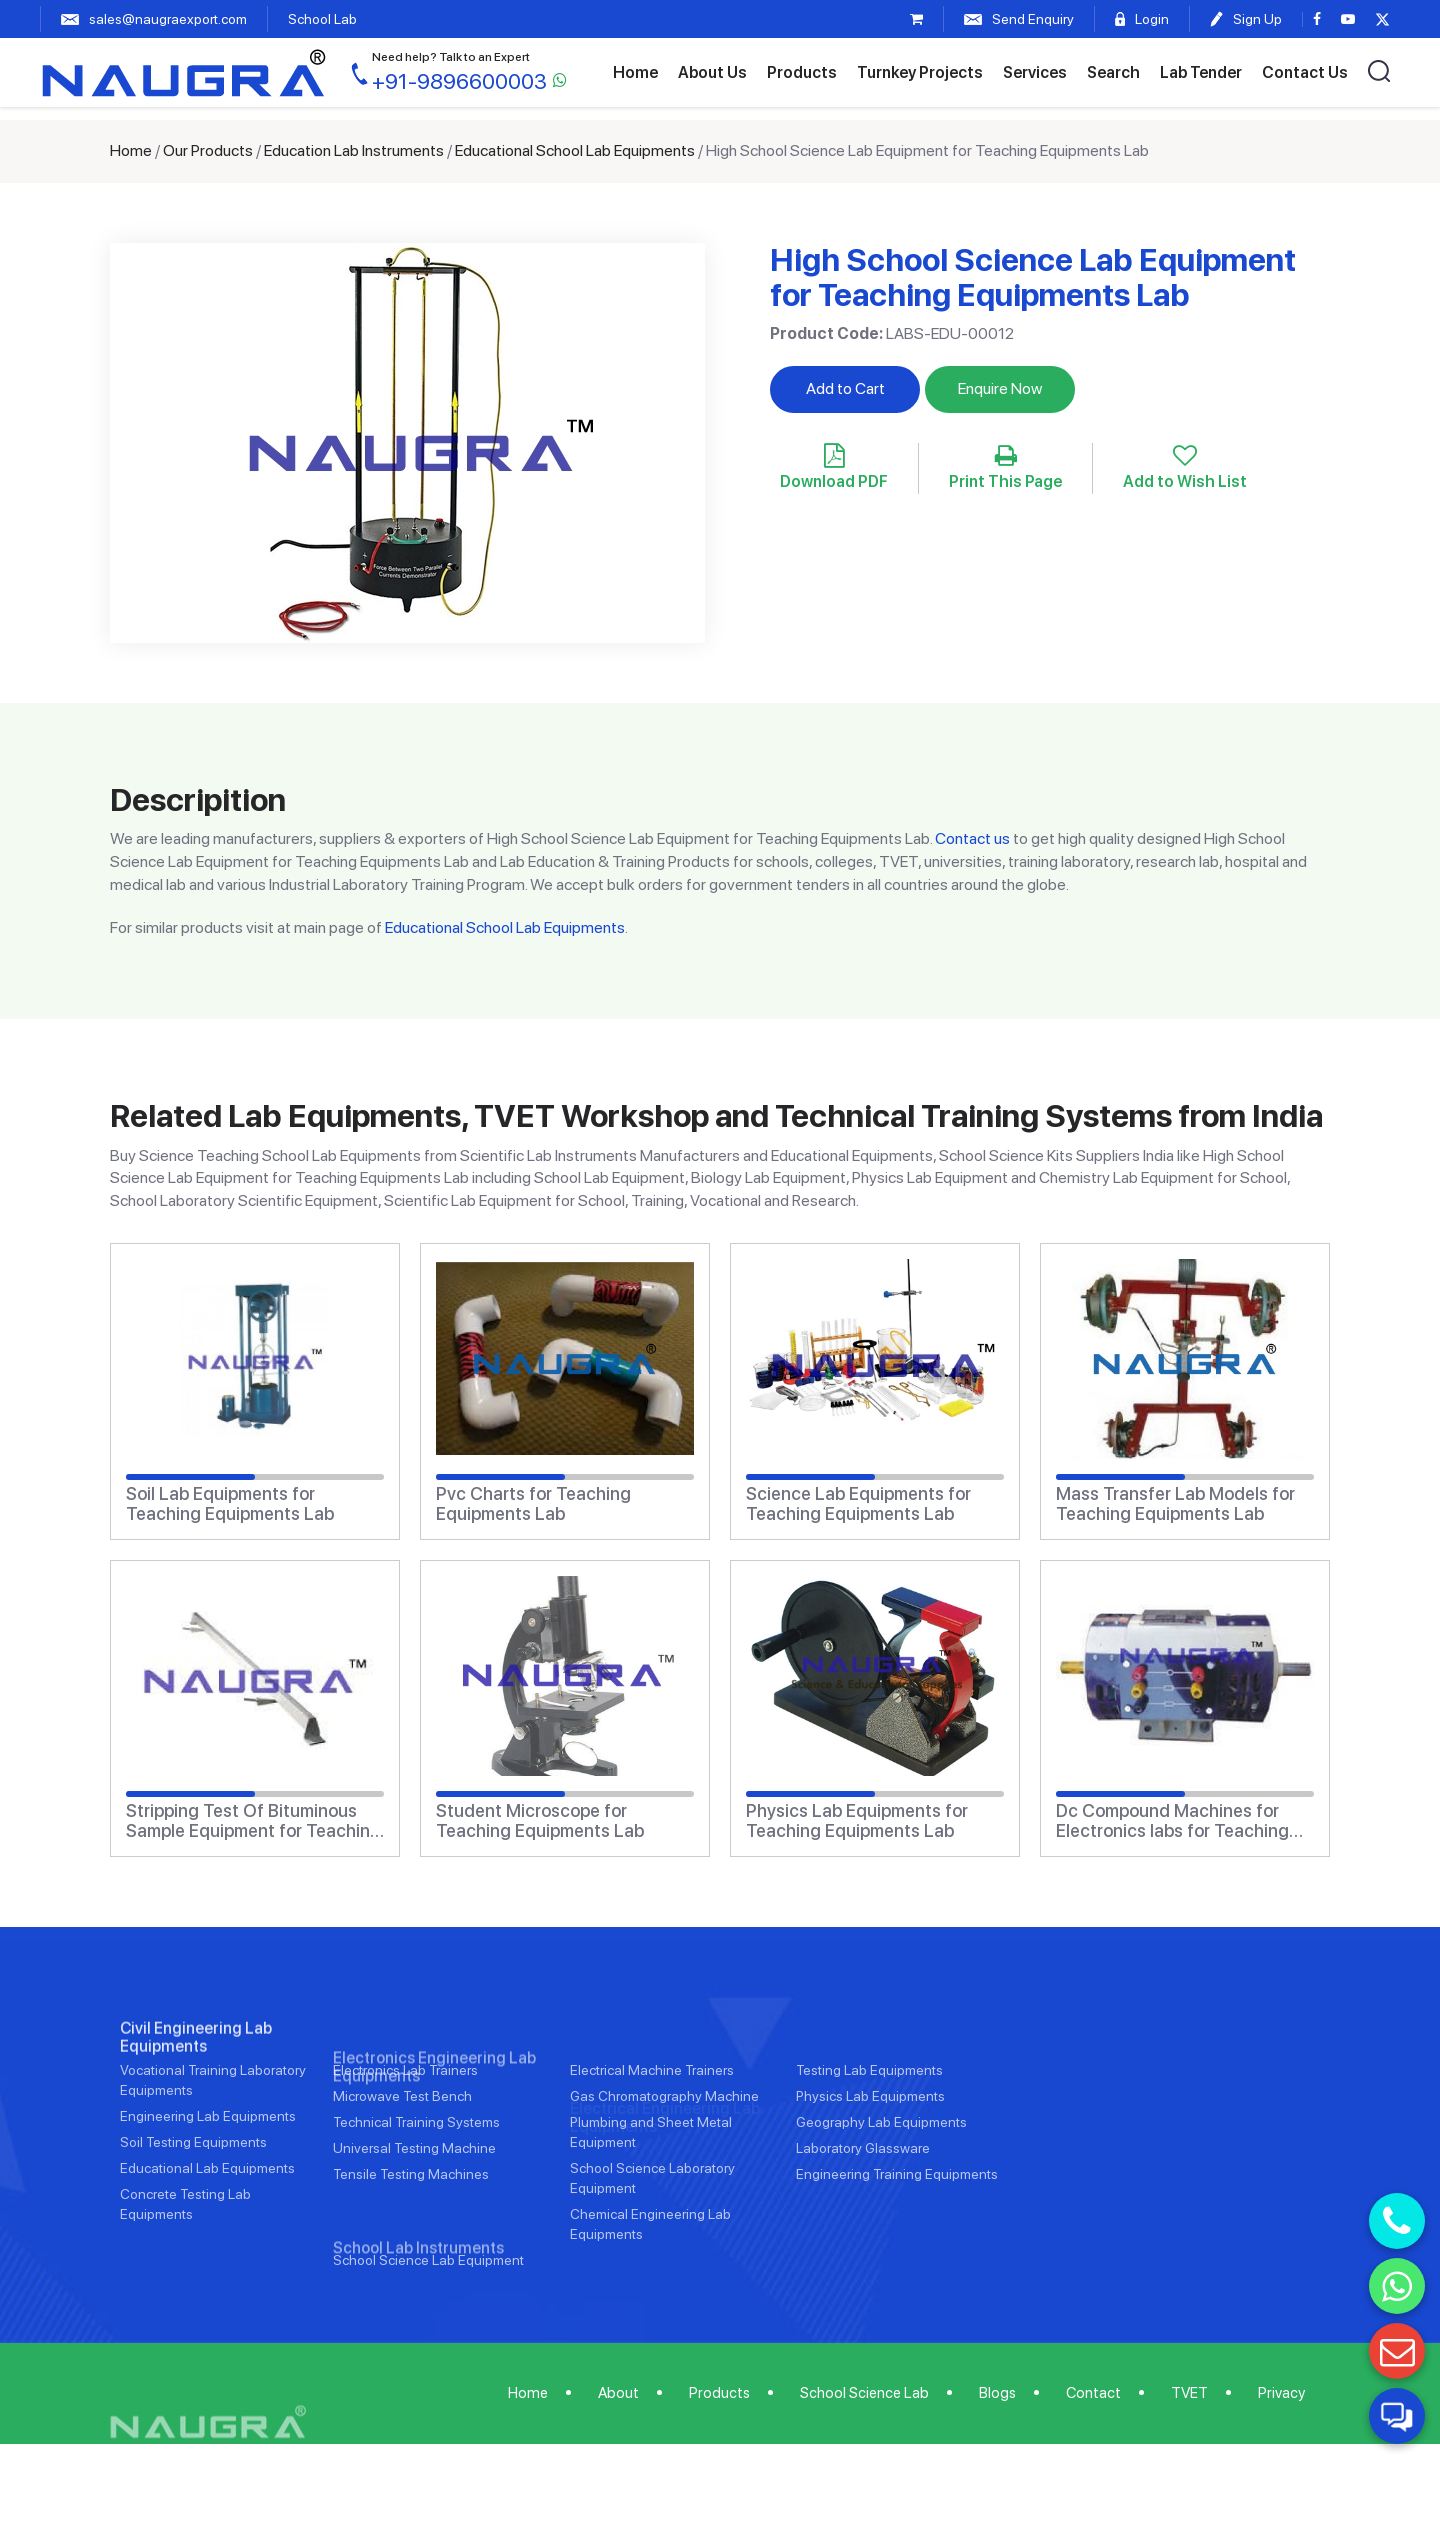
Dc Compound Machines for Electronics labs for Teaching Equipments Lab (1172, 1821)
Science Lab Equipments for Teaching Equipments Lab (858, 1504)
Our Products (208, 150)
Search (1113, 72)
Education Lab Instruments (354, 150)
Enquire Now (1000, 388)
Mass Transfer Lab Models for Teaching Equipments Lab (1175, 1504)
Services (1035, 72)
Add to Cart (845, 388)
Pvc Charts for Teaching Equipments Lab (533, 1504)
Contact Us (1305, 72)
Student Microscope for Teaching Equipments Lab (540, 1821)
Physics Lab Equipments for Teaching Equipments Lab (857, 1821)
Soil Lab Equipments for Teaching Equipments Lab (230, 1504)
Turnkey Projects (920, 72)
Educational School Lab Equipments (575, 150)
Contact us (972, 838)
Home (635, 72)
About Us (712, 72)
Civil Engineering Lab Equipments (196, 2102)
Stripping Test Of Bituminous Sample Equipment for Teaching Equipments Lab (253, 1821)
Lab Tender (1201, 72)
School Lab (322, 19)
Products (802, 72)
